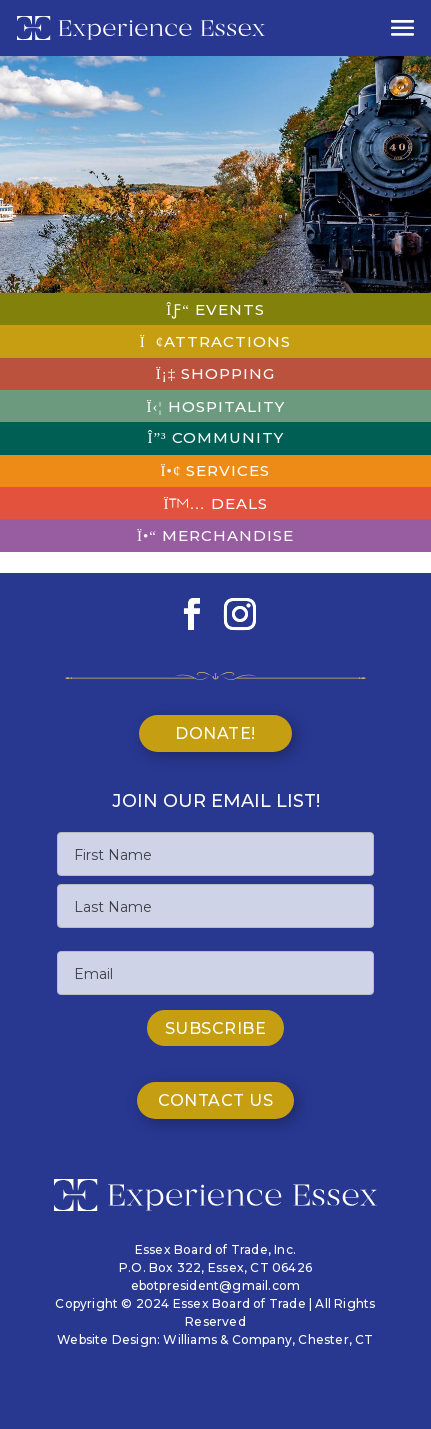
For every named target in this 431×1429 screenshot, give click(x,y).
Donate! (215, 733)
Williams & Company (227, 1339)
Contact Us (215, 1100)
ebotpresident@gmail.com (216, 1285)
